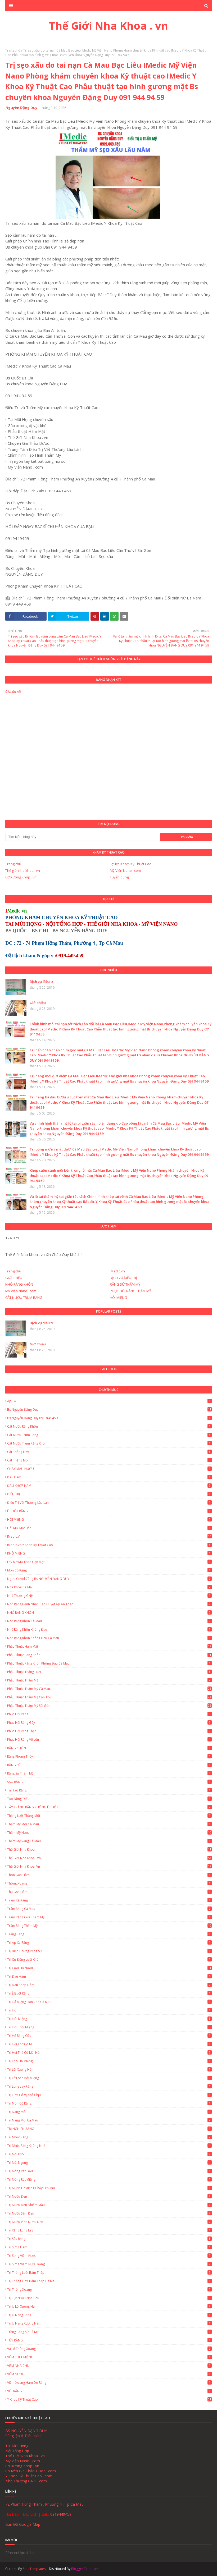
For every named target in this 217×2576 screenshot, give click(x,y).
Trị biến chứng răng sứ (109, 1951)
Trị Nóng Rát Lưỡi (109, 2171)
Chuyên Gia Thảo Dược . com (30, 2470)
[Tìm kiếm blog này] (82, 837)
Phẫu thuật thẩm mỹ (109, 1680)
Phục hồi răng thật (109, 1731)
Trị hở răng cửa (109, 2035)
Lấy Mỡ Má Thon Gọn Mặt (109, 1562)
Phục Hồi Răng (109, 1714)
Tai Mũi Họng (16, 2445)
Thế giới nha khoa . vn (22, 870)
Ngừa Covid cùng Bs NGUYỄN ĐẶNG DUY (109, 1578)
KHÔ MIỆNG (109, 1553)
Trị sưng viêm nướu (109, 2255)
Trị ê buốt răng (109, 1993)
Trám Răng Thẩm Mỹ (109, 1925)
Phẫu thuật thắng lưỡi (109, 1672)
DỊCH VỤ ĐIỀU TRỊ (123, 1277)
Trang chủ (12, 50)
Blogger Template (84, 2568)
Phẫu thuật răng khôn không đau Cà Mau (109, 1663)
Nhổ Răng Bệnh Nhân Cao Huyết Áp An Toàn (109, 1604)
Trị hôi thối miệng (109, 2027)
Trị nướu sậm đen (109, 2213)
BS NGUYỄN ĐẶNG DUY (26, 2430)
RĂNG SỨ (109, 1765)
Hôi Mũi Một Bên (109, 1528)
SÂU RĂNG (109, 1782)
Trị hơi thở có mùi (109, 2044)
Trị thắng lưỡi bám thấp (109, 2272)
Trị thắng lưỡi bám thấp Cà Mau (109, 2281)
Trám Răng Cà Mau (109, 1908)
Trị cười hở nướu (109, 1968)
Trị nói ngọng (109, 2162)
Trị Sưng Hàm (109, 2247)
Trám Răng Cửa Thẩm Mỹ (109, 1917)
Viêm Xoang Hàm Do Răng (109, 2382)
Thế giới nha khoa (109, 1849)
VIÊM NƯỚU (109, 2374)
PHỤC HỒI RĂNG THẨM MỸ (130, 1291)
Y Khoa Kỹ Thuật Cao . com (28, 2475)
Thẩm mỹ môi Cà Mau (109, 1824)
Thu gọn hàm (109, 1892)
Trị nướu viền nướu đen (109, 2222)
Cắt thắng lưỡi (109, 1452)
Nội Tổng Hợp (17, 2450)
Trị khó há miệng (109, 2061)
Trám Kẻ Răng (109, 1900)
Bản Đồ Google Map (22, 2524)
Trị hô (109, 2010)
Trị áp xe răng (109, 1942)
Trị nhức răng (109, 2137)
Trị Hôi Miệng (109, 2018)
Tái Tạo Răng (109, 1790)
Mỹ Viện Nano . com (125, 870)
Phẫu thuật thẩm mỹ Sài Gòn (109, 1705)
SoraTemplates (34, 2568)
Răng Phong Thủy (109, 1756)
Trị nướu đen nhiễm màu (109, 2205)
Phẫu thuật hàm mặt (109, 1646)
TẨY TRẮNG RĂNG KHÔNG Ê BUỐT (109, 1807)
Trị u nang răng (109, 2315)
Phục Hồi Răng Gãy (109, 1722)
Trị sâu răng (109, 2238)
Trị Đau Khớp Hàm (109, 1985)
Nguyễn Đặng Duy (21, 107)
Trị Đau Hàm (109, 1976)
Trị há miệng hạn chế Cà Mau (109, 2002)
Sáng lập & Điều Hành (24, 2435)
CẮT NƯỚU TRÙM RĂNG (23, 1297)
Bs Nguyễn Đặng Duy (109, 1409)
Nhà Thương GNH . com (26, 2480)
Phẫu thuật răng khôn (109, 1655)
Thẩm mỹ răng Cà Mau (109, 1841)
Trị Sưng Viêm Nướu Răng (109, 2264)
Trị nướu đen (109, 2196)
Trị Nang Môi (109, 2112)
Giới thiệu (38, 1002)
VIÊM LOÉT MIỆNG (109, 2357)
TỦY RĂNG (109, 2340)
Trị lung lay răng (109, 2086)
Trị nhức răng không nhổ (109, 2145)
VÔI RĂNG (109, 2391)
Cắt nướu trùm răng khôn (109, 1443)
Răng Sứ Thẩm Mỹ (109, 1773)
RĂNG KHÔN (109, 1748)
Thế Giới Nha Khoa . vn (108, 25)
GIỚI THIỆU (13, 1277)
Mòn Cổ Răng (109, 1570)
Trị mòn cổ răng (109, 2103)
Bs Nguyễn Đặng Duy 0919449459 (109, 1418)
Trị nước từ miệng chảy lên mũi (109, 2188)
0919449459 (60, 2514)
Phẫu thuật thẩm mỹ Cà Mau (109, 1688)
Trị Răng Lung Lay (109, 2230)
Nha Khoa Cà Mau (109, 1587)
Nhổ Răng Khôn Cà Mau (109, 1621)
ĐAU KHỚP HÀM (109, 1485)
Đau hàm (109, 1477)
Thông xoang (109, 1883)
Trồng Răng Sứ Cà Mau (109, 2332)
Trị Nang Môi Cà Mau (109, 2120)
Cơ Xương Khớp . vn (21, 877)
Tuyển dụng (119, 877)
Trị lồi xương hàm (109, 2069)
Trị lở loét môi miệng (109, 2078)
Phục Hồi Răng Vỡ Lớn (109, 1739)
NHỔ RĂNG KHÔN (19, 1284)
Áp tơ (109, 1401)
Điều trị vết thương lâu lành (109, 1502)
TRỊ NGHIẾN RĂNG (109, 2128)
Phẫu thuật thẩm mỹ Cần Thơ (109, 1697)
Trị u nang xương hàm (109, 2323)
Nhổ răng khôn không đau (109, 1629)
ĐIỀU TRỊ (109, 1494)
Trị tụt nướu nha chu (109, 2298)
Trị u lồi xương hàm (109, 2306)
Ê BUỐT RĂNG (109, 1511)
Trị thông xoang (109, 2289)
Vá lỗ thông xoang (109, 2348)
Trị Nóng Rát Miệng (109, 2179)
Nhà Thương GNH (109, 1595)
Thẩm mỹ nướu (109, 1832)
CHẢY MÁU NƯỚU (109, 1468)
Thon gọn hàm (109, 1875)
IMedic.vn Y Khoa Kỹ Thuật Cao (109, 1545)
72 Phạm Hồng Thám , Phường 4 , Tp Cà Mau (44, 2504)
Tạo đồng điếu (109, 1798)
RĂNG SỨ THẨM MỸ (125, 1284)
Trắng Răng (109, 1934)
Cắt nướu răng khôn (109, 1426)
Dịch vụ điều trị (42, 981)
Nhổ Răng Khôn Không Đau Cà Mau (109, 1638)
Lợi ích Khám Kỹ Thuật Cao (130, 863)
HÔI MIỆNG (118, 1297)
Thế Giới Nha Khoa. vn (109, 1866)
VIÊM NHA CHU (109, 2365)
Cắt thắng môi (109, 1460)
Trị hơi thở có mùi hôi (109, 2052)
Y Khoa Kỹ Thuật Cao (109, 2399)
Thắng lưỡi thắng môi (109, 1815)
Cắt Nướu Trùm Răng (109, 1435)
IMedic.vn (117, 1271)
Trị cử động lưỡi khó (109, 1959)
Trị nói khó (109, 2154)
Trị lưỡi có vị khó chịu (109, 2095)
